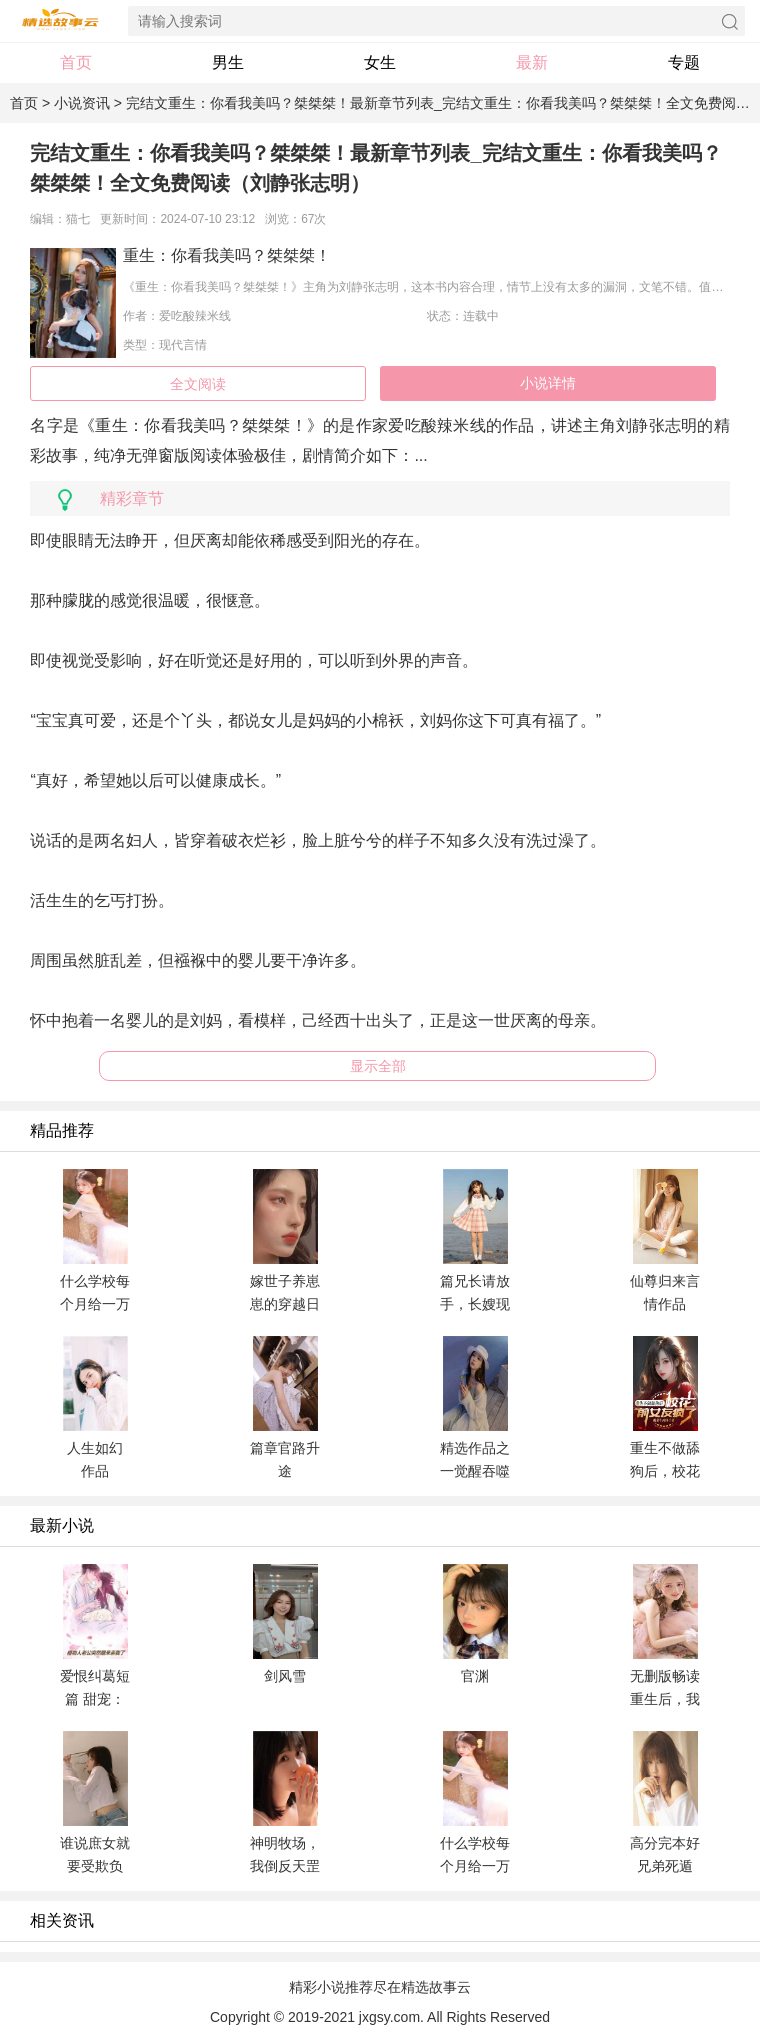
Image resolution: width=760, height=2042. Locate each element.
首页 (76, 62)
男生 (228, 62)
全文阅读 (198, 384)
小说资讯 (82, 103)
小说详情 (548, 383)
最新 (532, 62)
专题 (684, 62)
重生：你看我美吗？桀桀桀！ (227, 255)
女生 (380, 62)
